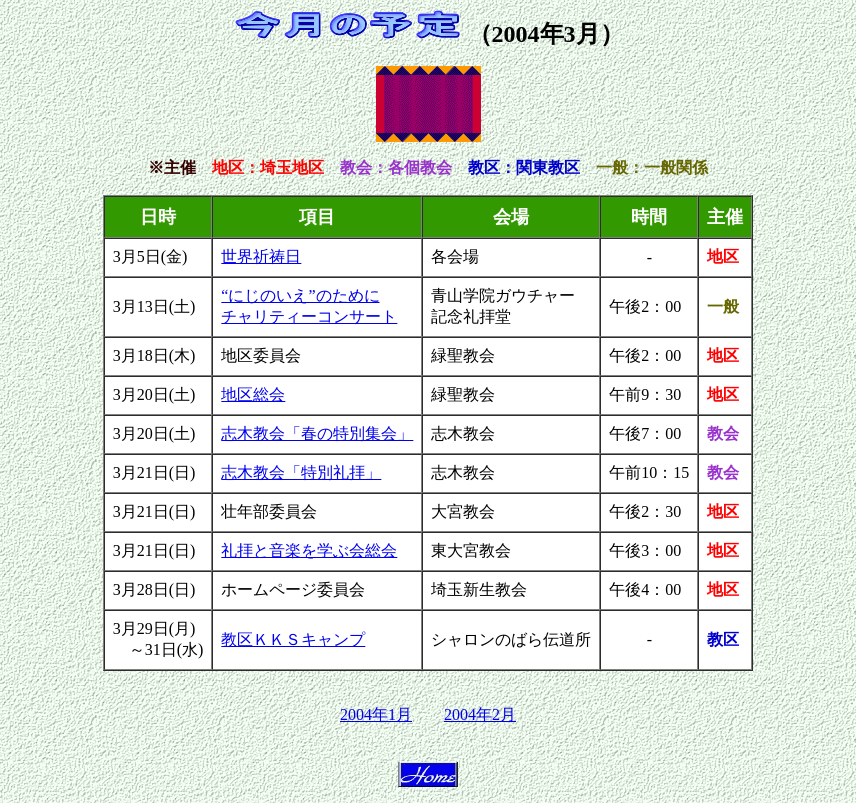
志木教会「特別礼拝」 (301, 472)
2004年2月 (480, 714)
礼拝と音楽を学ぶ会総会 (309, 550)
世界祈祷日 (261, 256)
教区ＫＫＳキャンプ (293, 639)
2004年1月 (376, 714)
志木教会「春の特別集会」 (317, 433)
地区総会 (253, 394)
